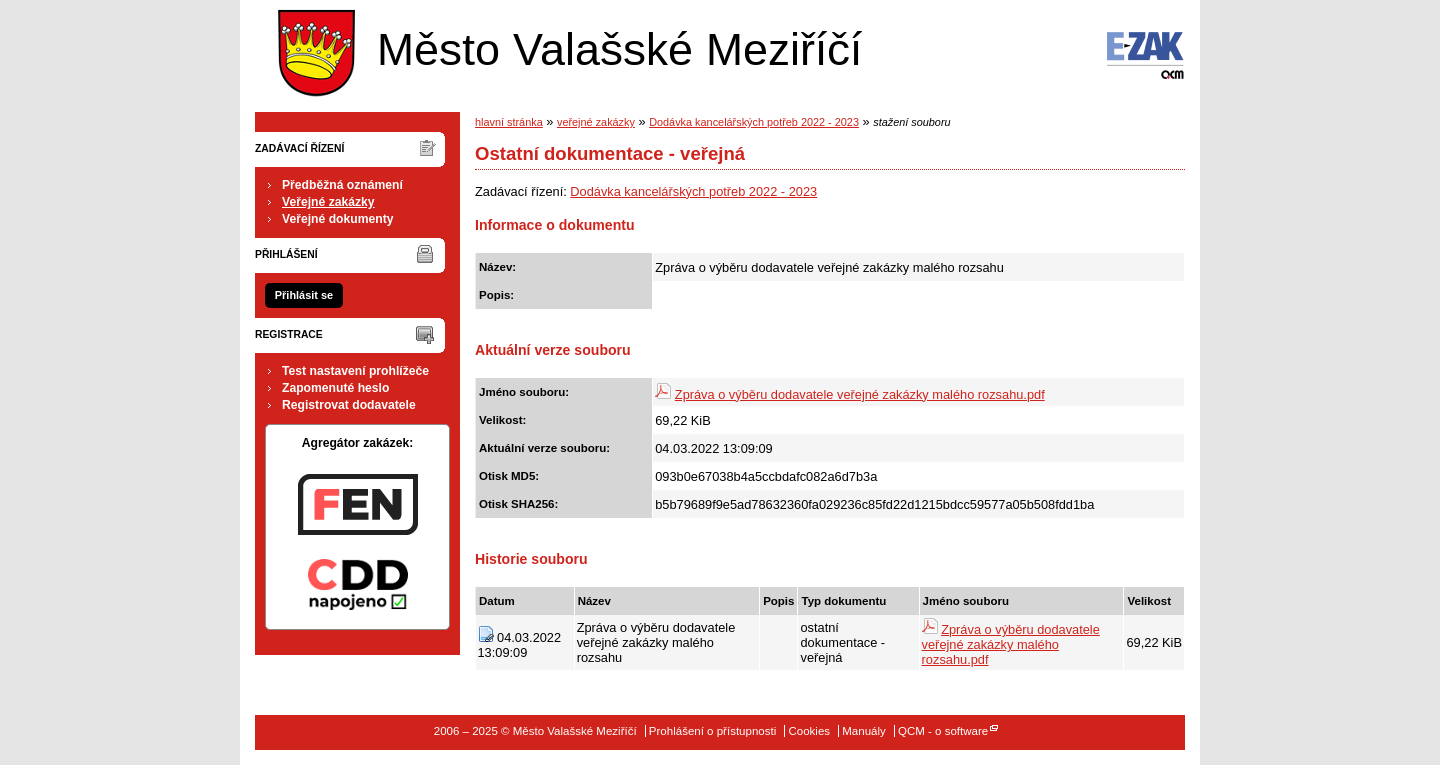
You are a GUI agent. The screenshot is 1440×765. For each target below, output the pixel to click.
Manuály (864, 731)
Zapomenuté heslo (335, 388)
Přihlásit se (304, 295)
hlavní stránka (509, 122)
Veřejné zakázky (328, 202)
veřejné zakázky (596, 122)
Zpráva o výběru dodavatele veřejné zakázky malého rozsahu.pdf (860, 394)
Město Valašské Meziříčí (565, 48)
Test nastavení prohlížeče (355, 371)
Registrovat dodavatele (349, 405)
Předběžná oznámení (342, 185)
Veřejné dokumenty (337, 219)
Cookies (809, 731)
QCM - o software (943, 731)
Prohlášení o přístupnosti (712, 731)
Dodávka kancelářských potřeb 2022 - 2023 (754, 122)
